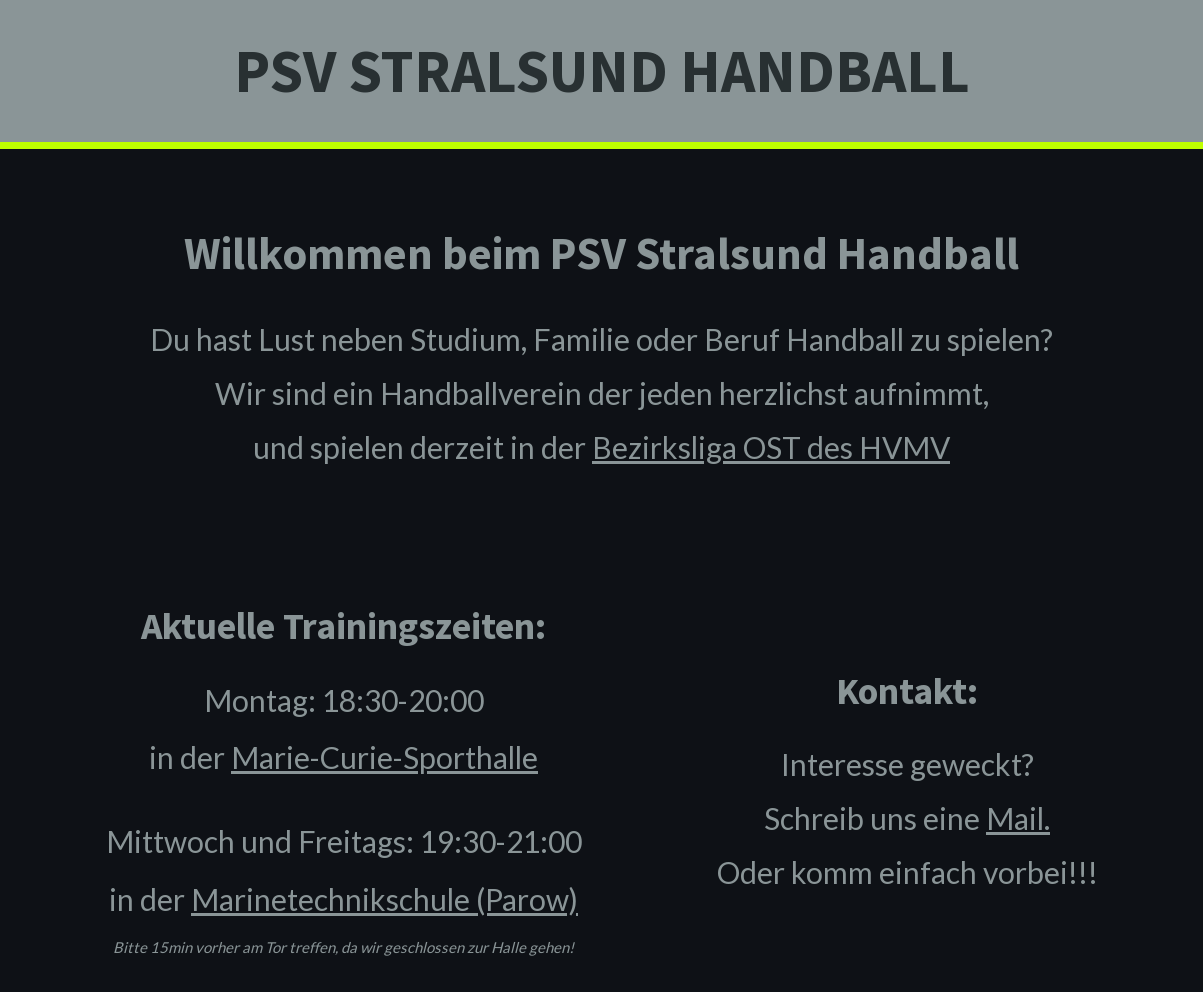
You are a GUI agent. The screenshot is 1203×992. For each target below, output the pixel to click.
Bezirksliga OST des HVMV (771, 447)
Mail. (1018, 818)
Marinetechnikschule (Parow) (384, 899)
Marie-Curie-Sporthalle (384, 757)
